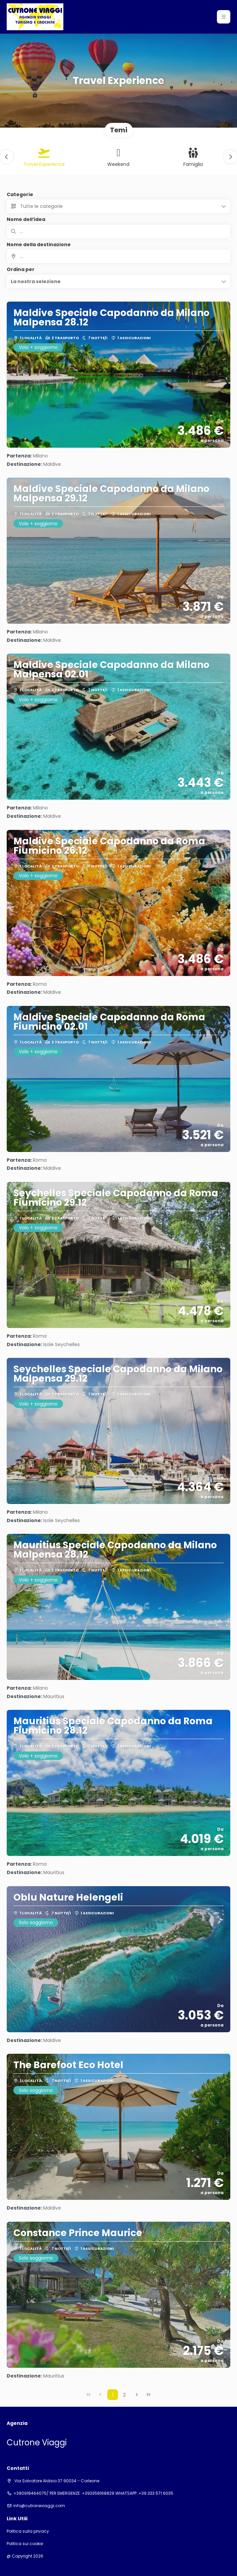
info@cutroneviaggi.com (39, 2505)
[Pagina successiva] (136, 2394)
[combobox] (118, 256)
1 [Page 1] (112, 2395)
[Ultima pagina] (148, 2394)
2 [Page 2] (124, 2395)
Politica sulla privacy (28, 2531)
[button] (223, 17)
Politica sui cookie (25, 2543)
